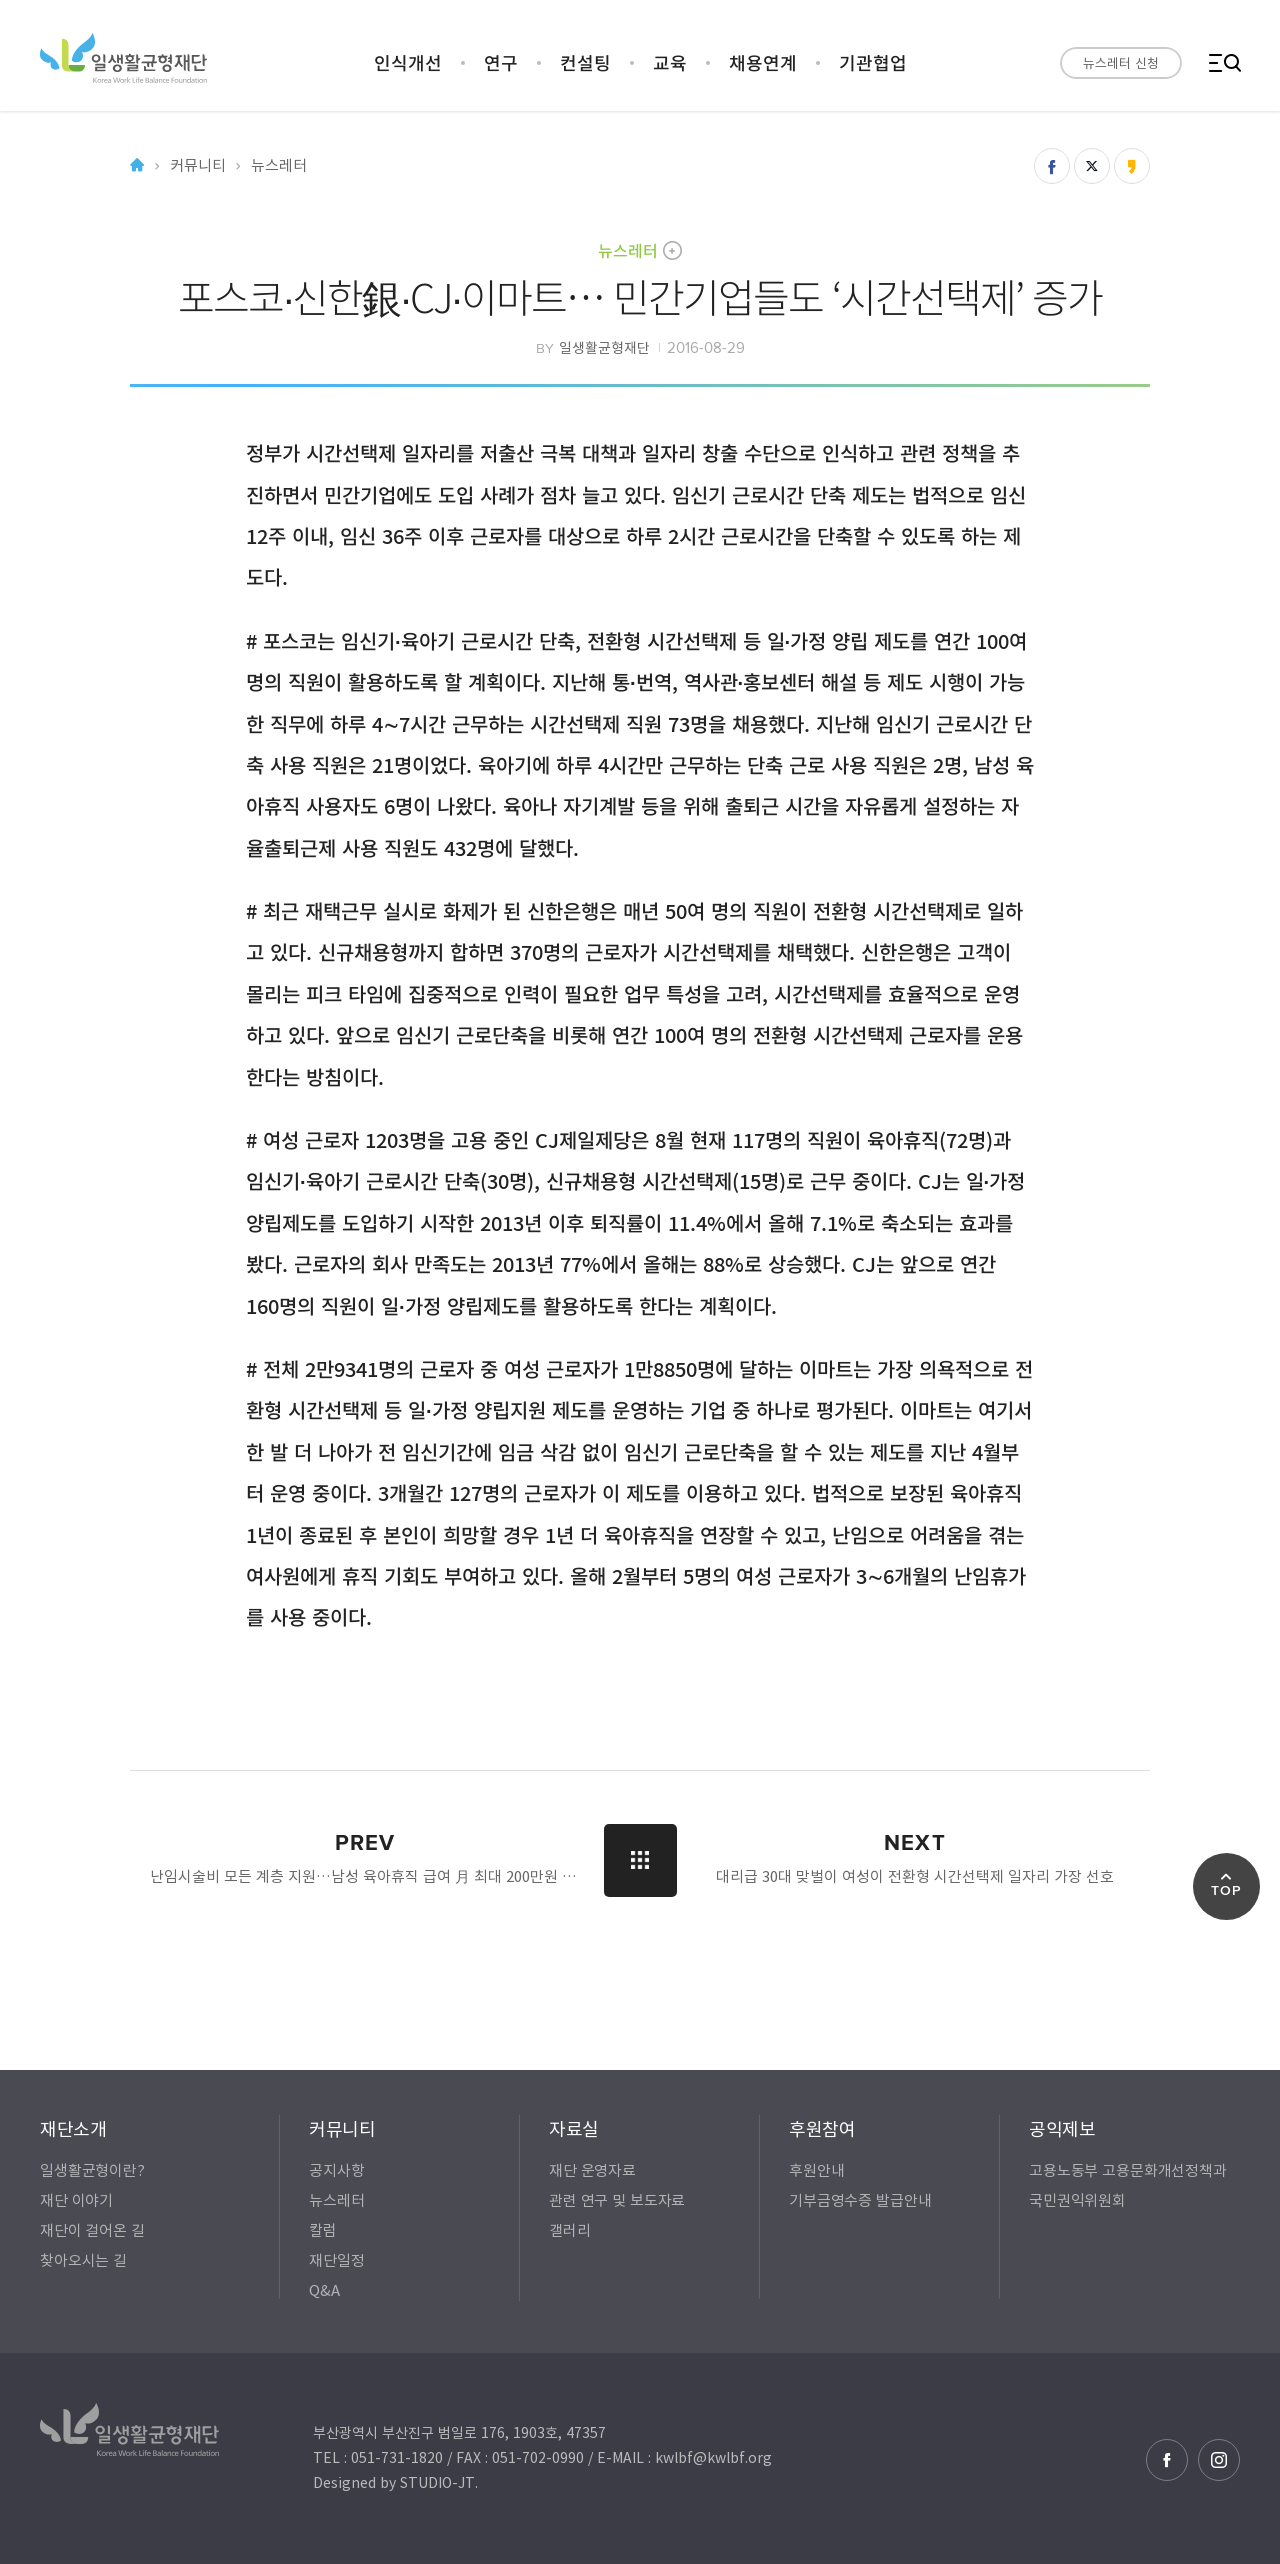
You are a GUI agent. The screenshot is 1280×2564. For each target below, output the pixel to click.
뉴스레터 (628, 250)
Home (137, 165)
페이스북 (1167, 2460)
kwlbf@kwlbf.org (713, 2457)
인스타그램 (1219, 2460)
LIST (640, 1860)
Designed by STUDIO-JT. (395, 2482)
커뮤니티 (197, 165)
